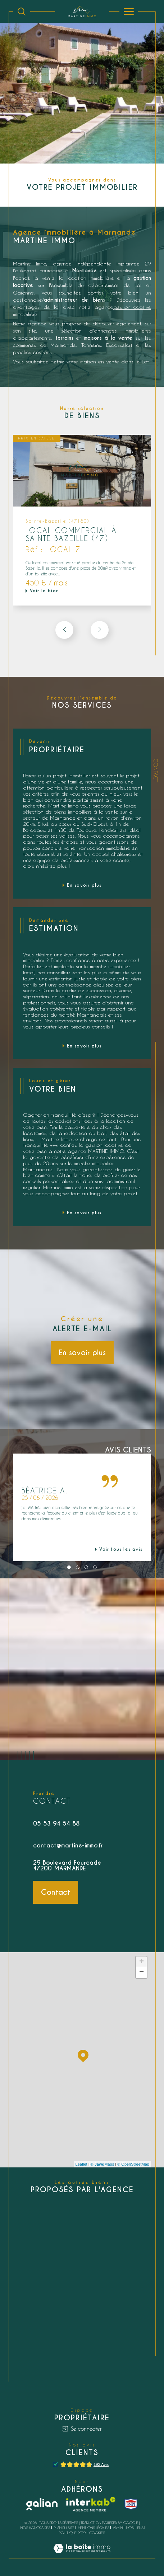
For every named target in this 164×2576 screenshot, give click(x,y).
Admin (118, 2527)
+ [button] (141, 1961)
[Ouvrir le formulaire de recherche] (21, 11)
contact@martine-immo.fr (68, 1845)
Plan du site (64, 2527)
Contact (155, 770)
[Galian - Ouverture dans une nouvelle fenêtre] (42, 2504)
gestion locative (132, 307)
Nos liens (135, 2527)
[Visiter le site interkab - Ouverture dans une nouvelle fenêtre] (91, 2504)
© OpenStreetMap (133, 2164)
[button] (100, 630)
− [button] (141, 1972)
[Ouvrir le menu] (128, 11)
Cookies (97, 2533)
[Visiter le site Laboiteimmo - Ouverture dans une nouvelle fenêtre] (81, 2555)
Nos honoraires (35, 2527)
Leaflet (81, 2164)
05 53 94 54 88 (56, 1823)
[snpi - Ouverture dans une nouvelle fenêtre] (131, 2504)
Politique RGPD (72, 2532)
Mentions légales (93, 2527)
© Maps (102, 2164)
